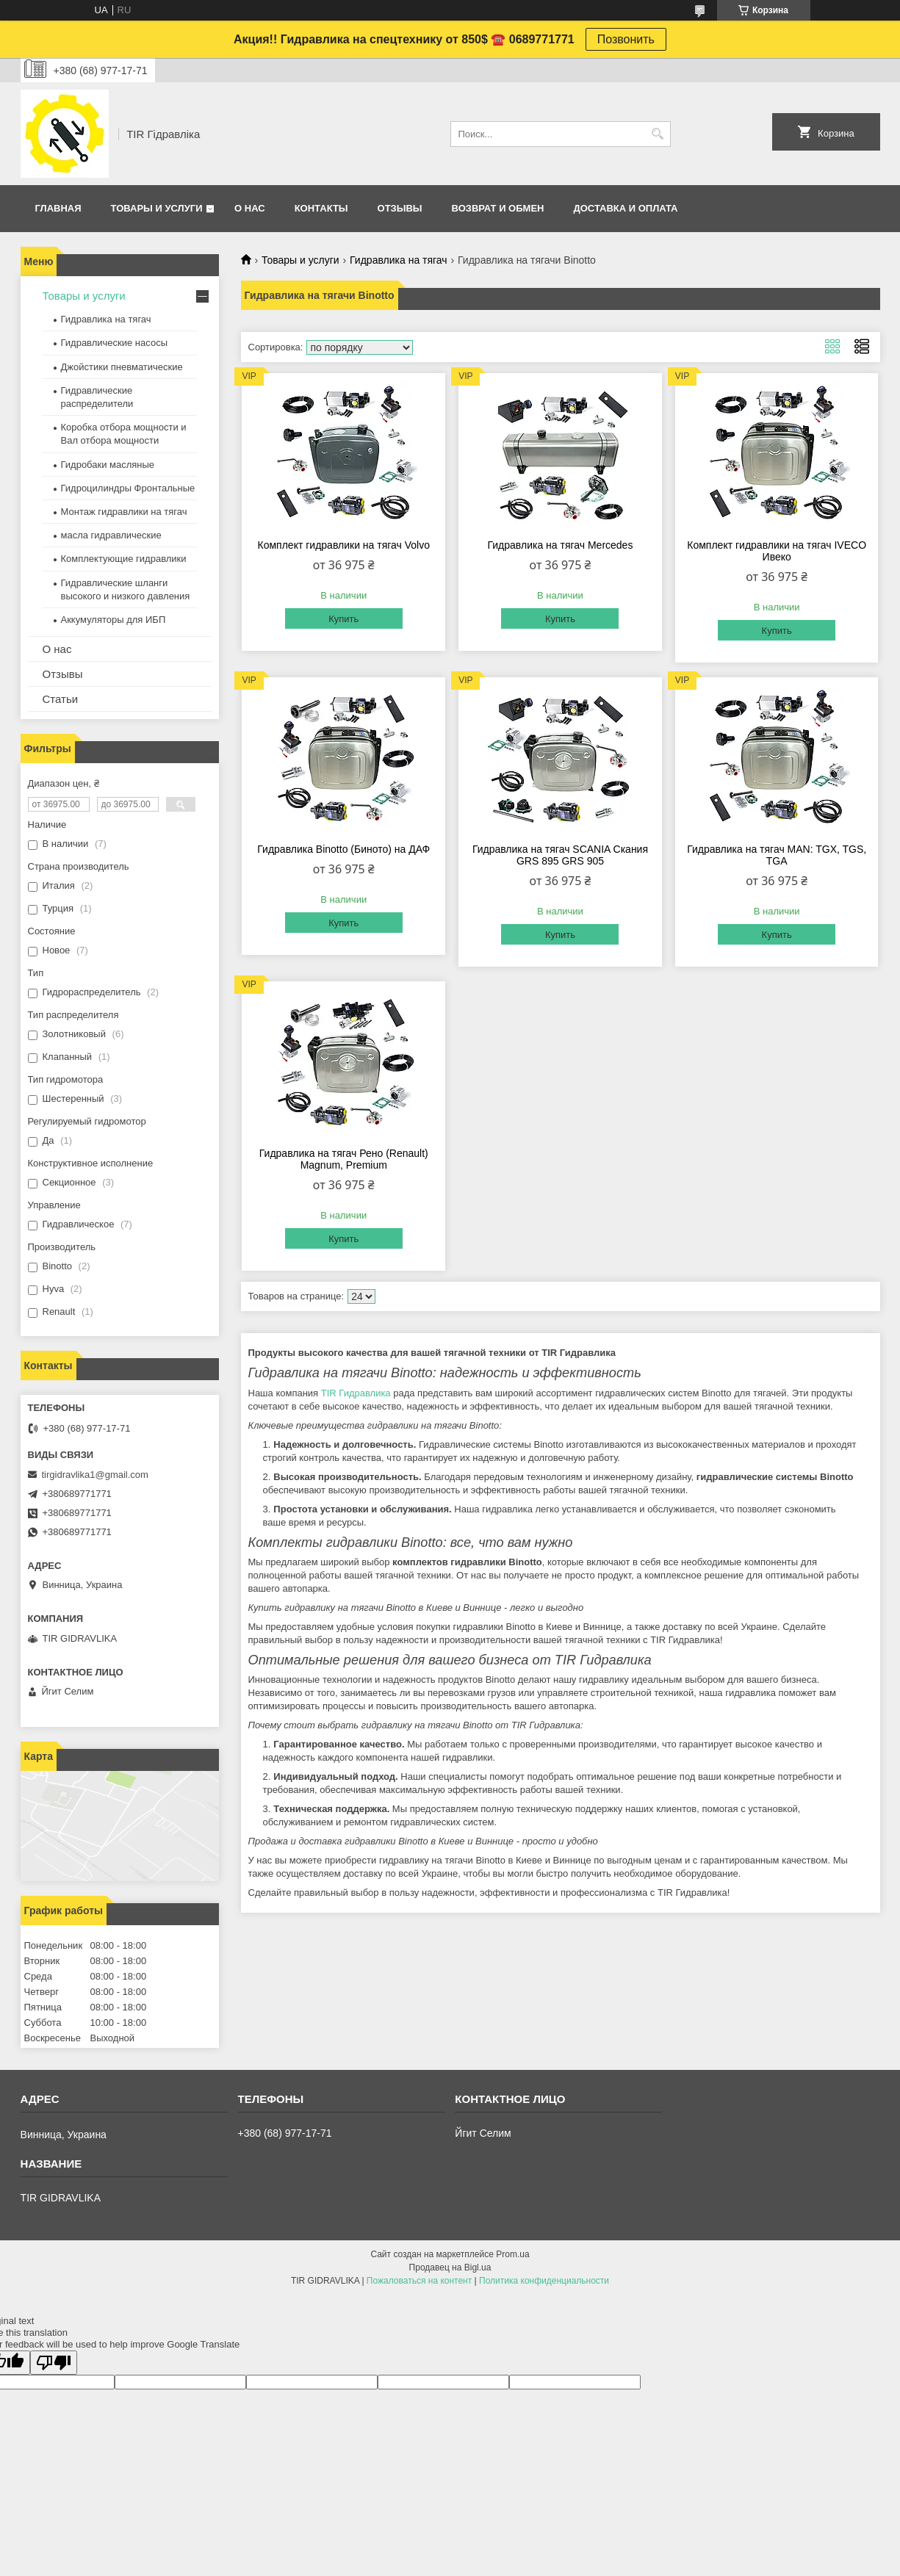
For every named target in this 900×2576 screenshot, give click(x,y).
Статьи (61, 699)
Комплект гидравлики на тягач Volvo (344, 545)
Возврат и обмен (498, 208)
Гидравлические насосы (114, 342)
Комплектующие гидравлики (124, 558)
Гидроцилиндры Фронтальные (128, 488)
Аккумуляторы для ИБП (113, 619)
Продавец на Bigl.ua (450, 2267)
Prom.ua (512, 2254)
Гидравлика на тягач (398, 260)
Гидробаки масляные (108, 464)
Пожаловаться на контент (419, 2281)
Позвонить (626, 39)
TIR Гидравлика (356, 1393)
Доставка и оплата (625, 208)
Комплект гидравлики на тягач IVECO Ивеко (776, 551)
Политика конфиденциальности (544, 2281)
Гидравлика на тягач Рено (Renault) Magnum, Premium (343, 1159)
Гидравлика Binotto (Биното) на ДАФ (343, 849)
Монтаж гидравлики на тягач (124, 511)
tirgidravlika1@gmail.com (95, 1474)
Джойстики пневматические (122, 366)
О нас (249, 208)
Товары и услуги (157, 208)
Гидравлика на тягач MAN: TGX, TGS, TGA (776, 855)
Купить (343, 618)
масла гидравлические (111, 535)
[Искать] (658, 134)
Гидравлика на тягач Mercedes (560, 545)
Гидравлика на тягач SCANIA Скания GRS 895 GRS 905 (560, 855)
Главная (58, 208)
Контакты (321, 208)
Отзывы (400, 208)
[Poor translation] (53, 2362)
